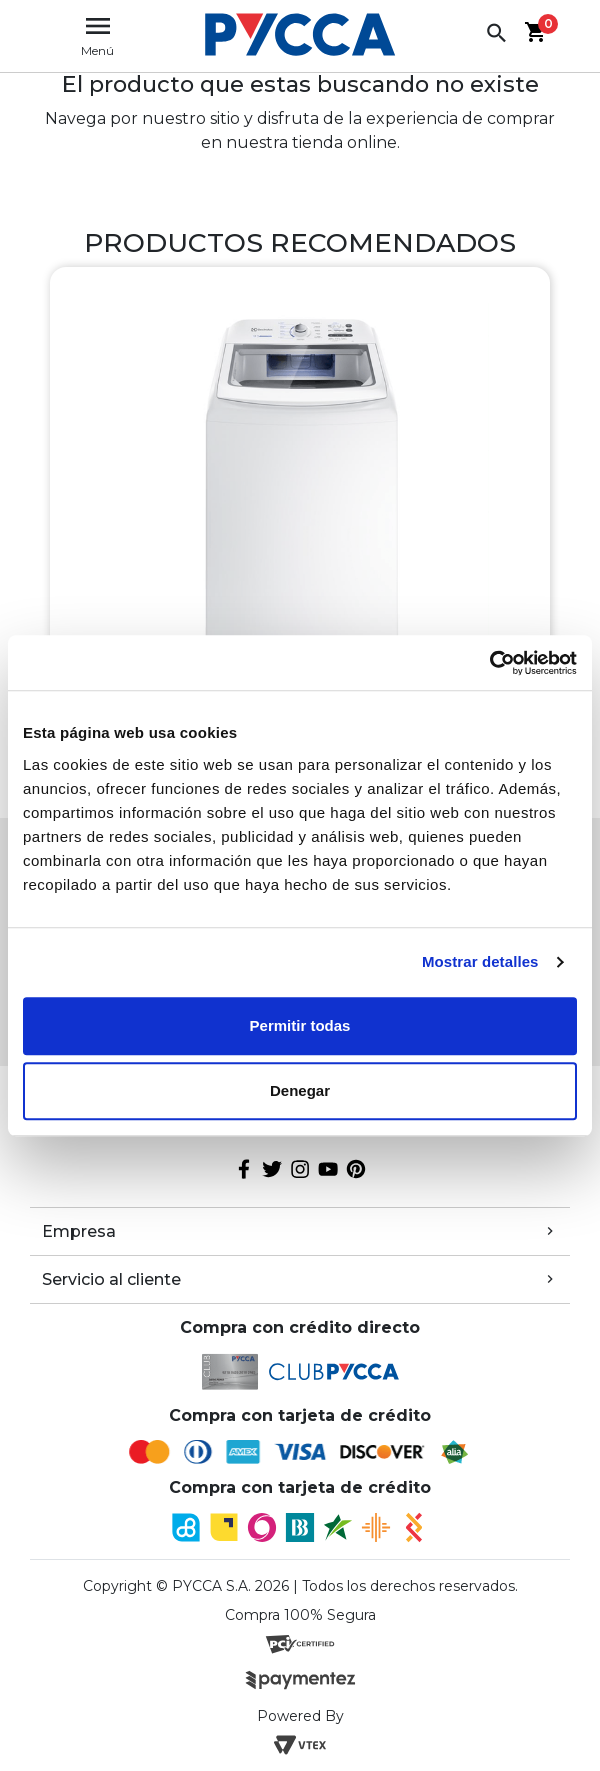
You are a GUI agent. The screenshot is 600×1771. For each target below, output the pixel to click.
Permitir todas (300, 1025)
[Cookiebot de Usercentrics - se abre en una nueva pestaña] (489, 663)
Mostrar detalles (480, 961)
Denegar (300, 1090)
